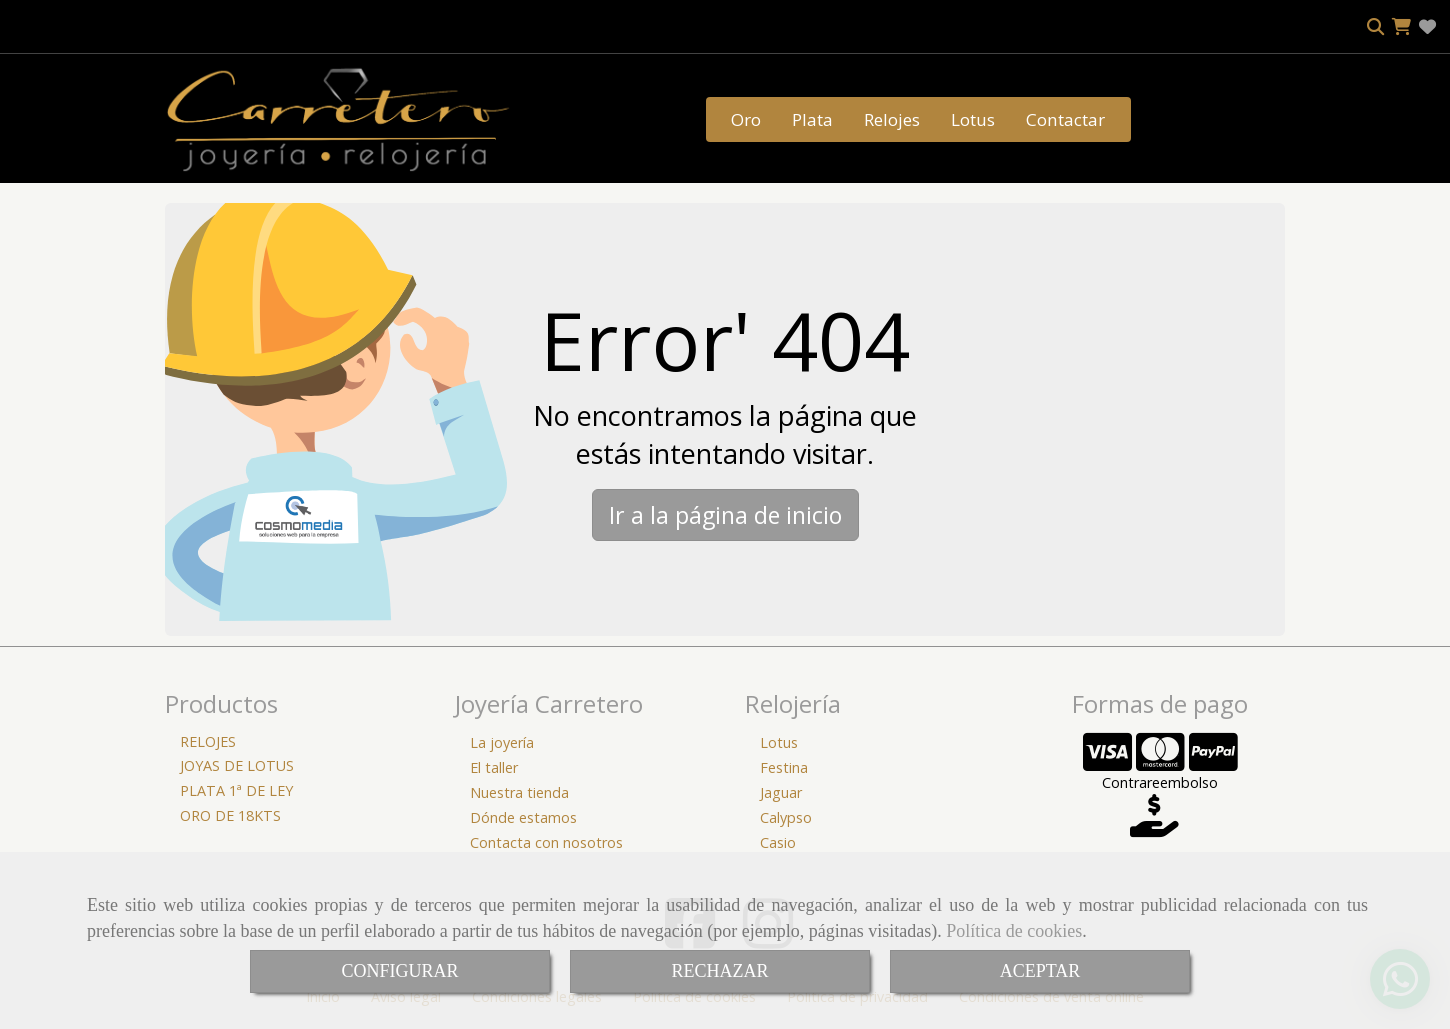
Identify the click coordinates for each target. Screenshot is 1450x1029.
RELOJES (208, 741)
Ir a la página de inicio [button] (725, 515)
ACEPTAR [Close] (1040, 971)
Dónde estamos (523, 817)
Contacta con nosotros (546, 842)
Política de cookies (1014, 931)
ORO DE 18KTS (230, 815)
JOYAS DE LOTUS (237, 765)
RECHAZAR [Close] (719, 971)
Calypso (786, 817)
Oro (746, 119)
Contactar (1065, 119)
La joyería (502, 742)
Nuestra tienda (519, 792)
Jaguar (781, 792)
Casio (778, 842)
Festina (784, 767)
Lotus (973, 119)
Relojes (892, 119)
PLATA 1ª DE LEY (236, 790)
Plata (812, 119)
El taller (494, 767)
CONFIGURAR (399, 971)
